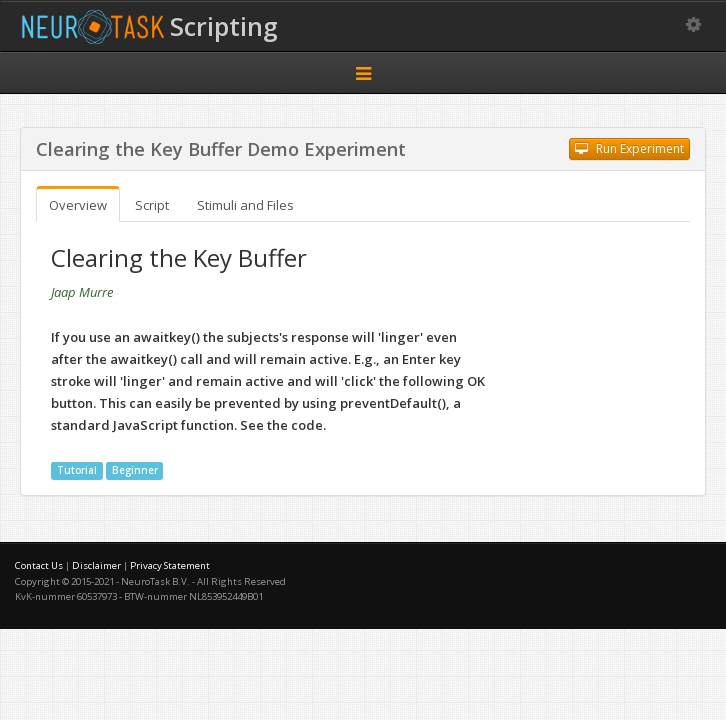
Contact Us (39, 565)
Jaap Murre (82, 292)
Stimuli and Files (245, 205)
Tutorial (77, 470)
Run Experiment (629, 148)
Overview (78, 205)
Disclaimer (96, 565)
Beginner (135, 470)
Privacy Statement (170, 565)
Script (152, 205)
